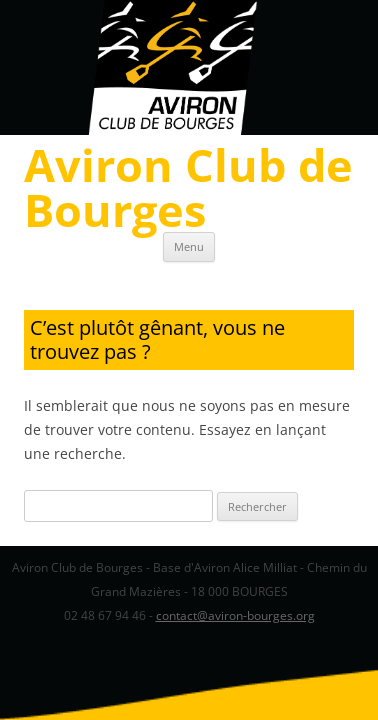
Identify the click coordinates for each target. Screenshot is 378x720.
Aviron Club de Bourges (188, 187)
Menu (189, 246)
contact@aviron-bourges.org (235, 615)
